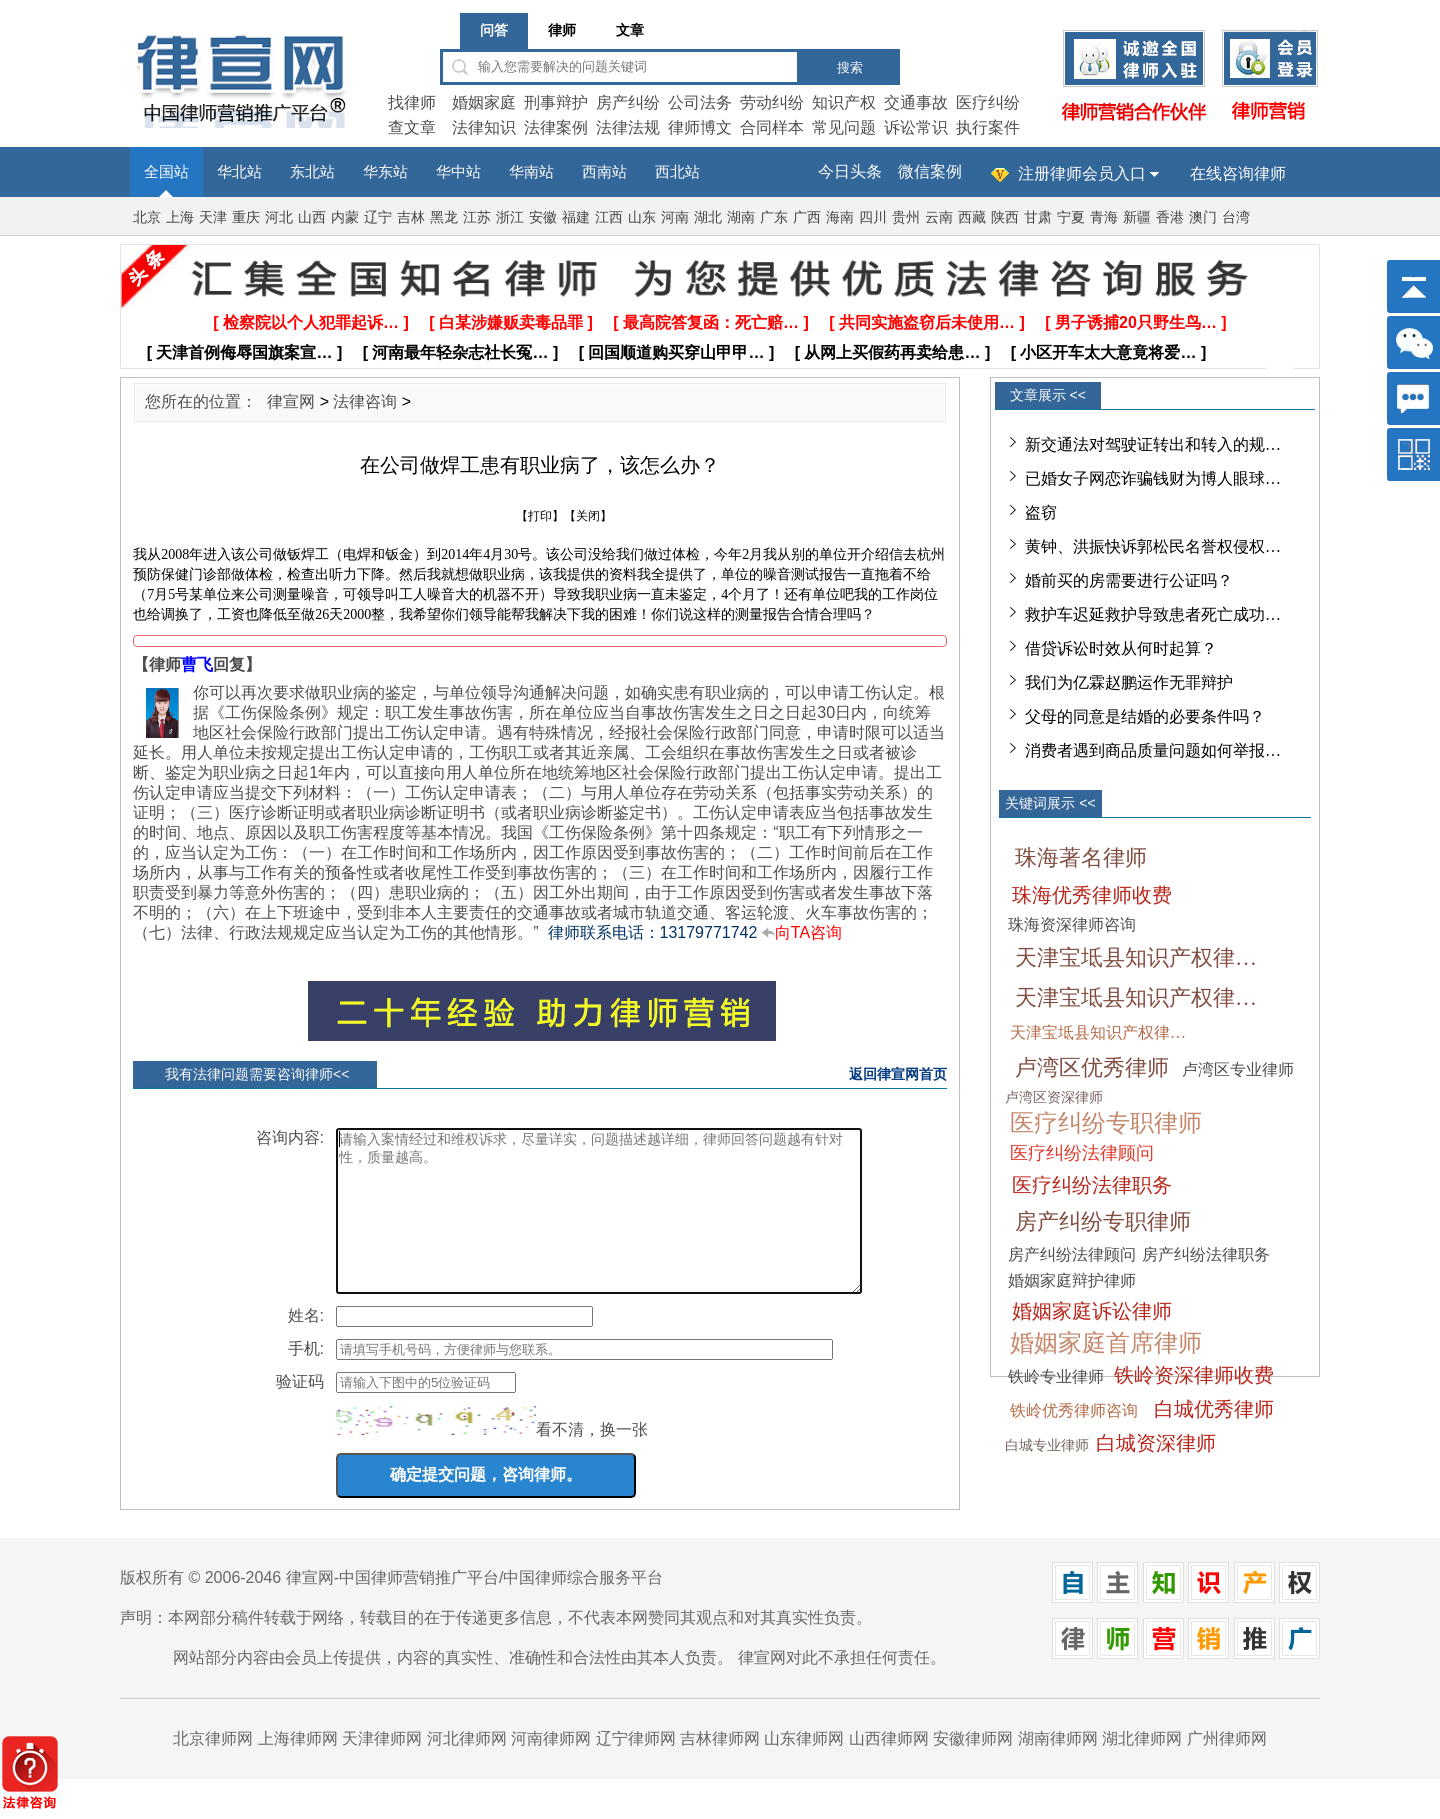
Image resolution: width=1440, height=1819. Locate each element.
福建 (576, 217)
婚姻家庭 (484, 102)
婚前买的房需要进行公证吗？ (1129, 580)
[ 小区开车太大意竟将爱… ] (1109, 352)
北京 (147, 217)
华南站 (531, 172)
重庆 (246, 217)
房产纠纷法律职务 (1206, 1254)
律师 (562, 30)
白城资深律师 (1156, 1443)
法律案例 (556, 127)
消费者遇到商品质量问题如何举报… (1153, 750)
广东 (774, 217)
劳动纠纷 (772, 102)
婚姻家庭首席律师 (1106, 1343)
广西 (807, 217)
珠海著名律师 (1081, 857)
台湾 (1236, 217)
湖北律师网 (1142, 1768)
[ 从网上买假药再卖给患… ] (893, 352)
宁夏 (1071, 217)
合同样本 (772, 127)
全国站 (166, 172)
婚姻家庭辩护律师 (1072, 1280)
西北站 (677, 172)
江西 (609, 217)
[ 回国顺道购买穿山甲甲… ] (677, 352)
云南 (939, 217)
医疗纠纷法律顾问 (1082, 1153)
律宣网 (291, 401)
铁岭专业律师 (1056, 1376)
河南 (675, 217)
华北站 (239, 172)
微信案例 (930, 171)
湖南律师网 (1058, 1768)
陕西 (1005, 217)
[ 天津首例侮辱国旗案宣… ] (245, 352)
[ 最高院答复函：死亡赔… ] (711, 322)
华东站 (385, 172)
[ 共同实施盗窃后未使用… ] (927, 322)
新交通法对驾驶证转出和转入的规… (1153, 444)
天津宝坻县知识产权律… (1136, 957)
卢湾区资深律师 (1054, 1097)
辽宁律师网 (636, 1768)
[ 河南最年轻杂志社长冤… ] (461, 352)
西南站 (604, 172)
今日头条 (850, 171)
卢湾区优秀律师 (1092, 1067)
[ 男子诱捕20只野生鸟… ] (1135, 322)
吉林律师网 (720, 1768)
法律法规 (628, 127)
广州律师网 (1227, 1768)
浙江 (510, 217)
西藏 (972, 217)
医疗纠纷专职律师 (1106, 1123)
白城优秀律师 (1214, 1409)
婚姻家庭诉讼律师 (1092, 1311)
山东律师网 (804, 1768)
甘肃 (1038, 217)
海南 (840, 217)
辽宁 (378, 217)
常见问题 (844, 127)
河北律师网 (467, 1768)
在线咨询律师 (1238, 173)
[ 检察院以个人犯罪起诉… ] (311, 322)
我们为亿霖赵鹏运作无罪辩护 (1129, 682)
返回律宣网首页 (898, 1074)
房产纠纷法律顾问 (1072, 1254)
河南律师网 (551, 1768)
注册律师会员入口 (1082, 173)
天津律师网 (382, 1768)
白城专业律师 (1047, 1445)
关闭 (588, 516)
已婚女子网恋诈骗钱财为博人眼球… (1153, 478)
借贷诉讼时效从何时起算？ (1121, 648)
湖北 (708, 217)
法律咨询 (365, 401)
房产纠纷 (628, 102)
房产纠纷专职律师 (1103, 1221)
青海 (1104, 217)
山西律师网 (889, 1768)
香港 (1170, 217)
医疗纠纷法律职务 (1092, 1185)
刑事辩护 (556, 102)
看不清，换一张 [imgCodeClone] (592, 1459)
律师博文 (700, 127)
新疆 (1137, 217)
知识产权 (844, 102)
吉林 (411, 217)
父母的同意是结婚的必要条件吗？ (1145, 716)
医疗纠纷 (988, 102)
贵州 (906, 217)
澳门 (1203, 217)
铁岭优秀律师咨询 (1074, 1410)
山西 (312, 217)
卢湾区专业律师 (1238, 1069)
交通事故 (916, 102)
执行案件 (988, 127)
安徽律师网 (973, 1768)
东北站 (312, 172)
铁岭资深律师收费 (1194, 1375)
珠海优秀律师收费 (1092, 895)
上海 (180, 217)
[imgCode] (436, 1450)
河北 (279, 217)
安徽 (543, 217)
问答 (494, 30)
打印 (540, 516)
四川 (873, 217)
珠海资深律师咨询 (1072, 924)
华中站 (458, 172)
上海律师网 (298, 1768)
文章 (630, 30)
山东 (642, 217)
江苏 (477, 217)
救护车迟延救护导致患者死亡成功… (1153, 614)
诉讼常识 (916, 127)
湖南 (741, 217)
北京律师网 (213, 1768)
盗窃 (1041, 512)
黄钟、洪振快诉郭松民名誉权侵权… (1153, 546)
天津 (213, 217)
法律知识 (484, 127)
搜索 (850, 67)
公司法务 (700, 102)
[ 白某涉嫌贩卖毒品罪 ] (511, 322)
